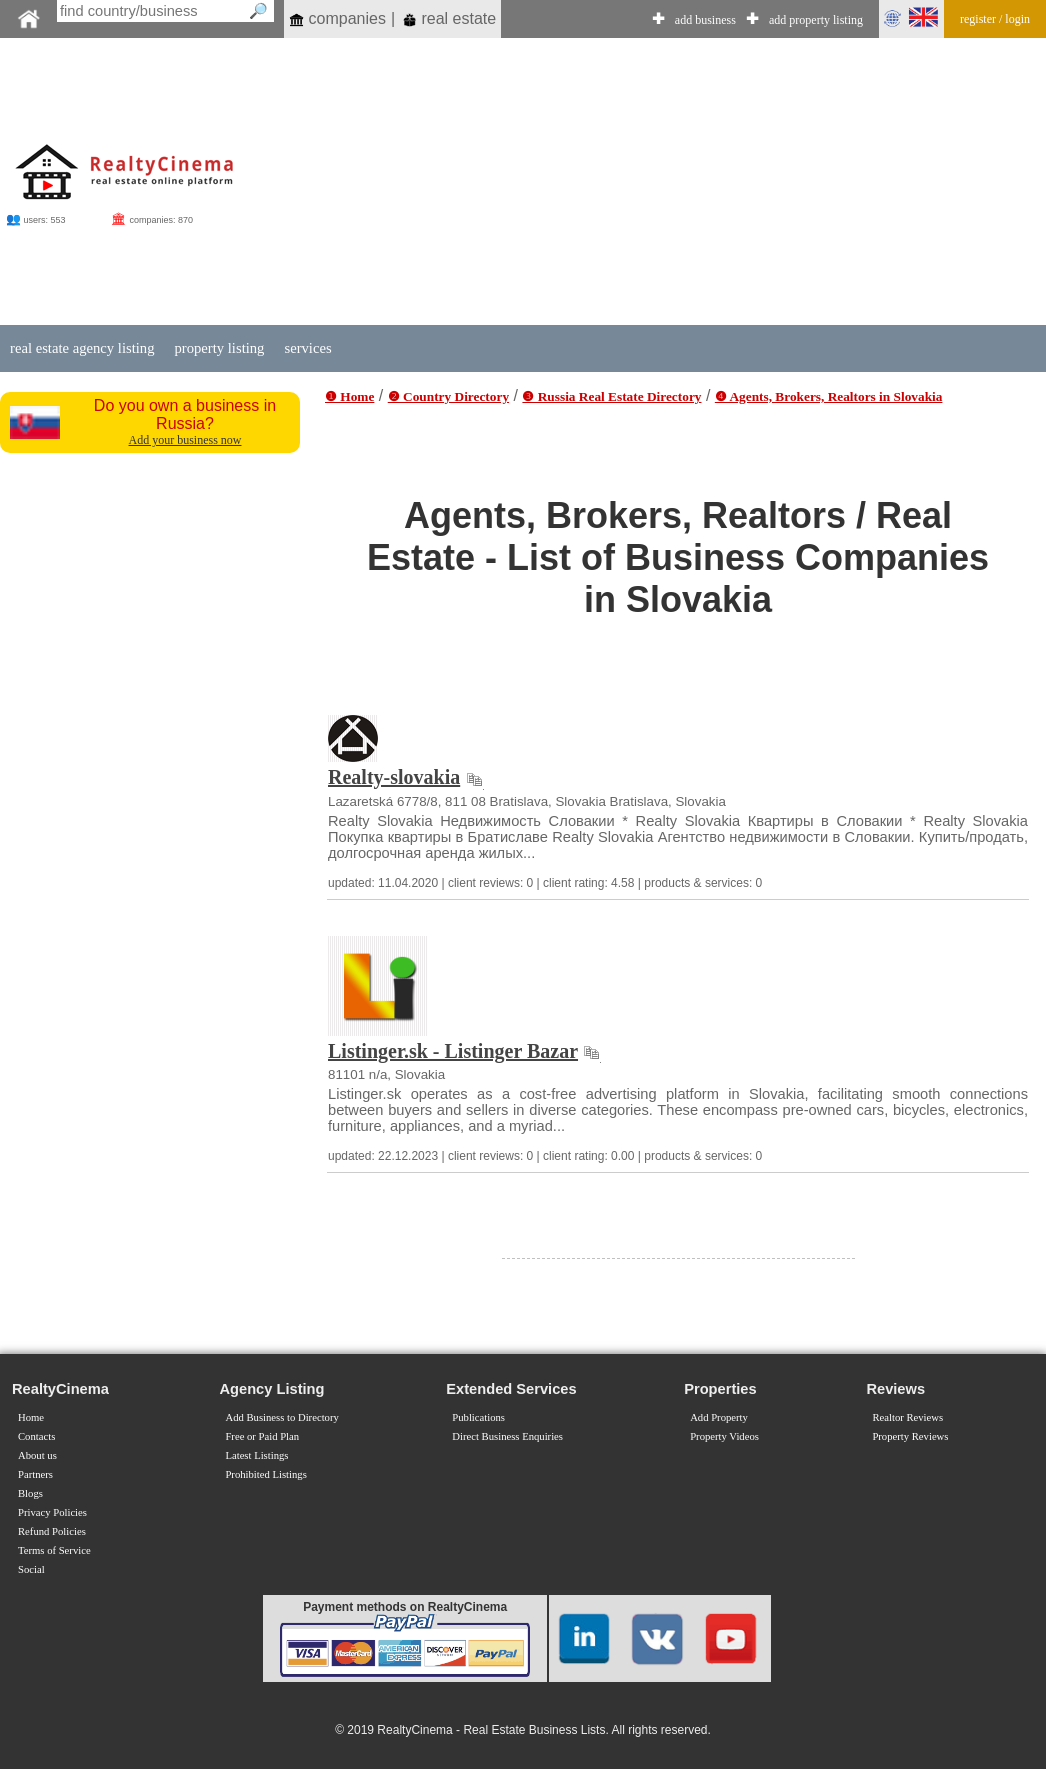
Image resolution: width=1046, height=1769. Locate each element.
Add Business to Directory (281, 1417)
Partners (35, 1474)
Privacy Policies (52, 1512)
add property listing (816, 20)
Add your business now (185, 440)
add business (705, 20)
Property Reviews (910, 1436)
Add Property (719, 1417)
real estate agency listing (82, 348)
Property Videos (724, 1436)
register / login (995, 19)
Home (31, 1417)
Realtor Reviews (907, 1417)
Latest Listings (256, 1455)
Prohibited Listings (265, 1474)
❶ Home (349, 396)
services (307, 348)
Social (31, 1569)
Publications (478, 1417)
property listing (219, 348)
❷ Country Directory (448, 396)
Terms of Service (54, 1550)
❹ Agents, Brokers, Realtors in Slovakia (829, 396)
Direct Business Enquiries (507, 1436)
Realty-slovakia (394, 777)
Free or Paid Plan (262, 1436)
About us (37, 1455)
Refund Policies (52, 1531)
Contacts (36, 1436)
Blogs (30, 1493)
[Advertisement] (624, 182)
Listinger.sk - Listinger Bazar (453, 1051)
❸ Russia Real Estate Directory (611, 396)
